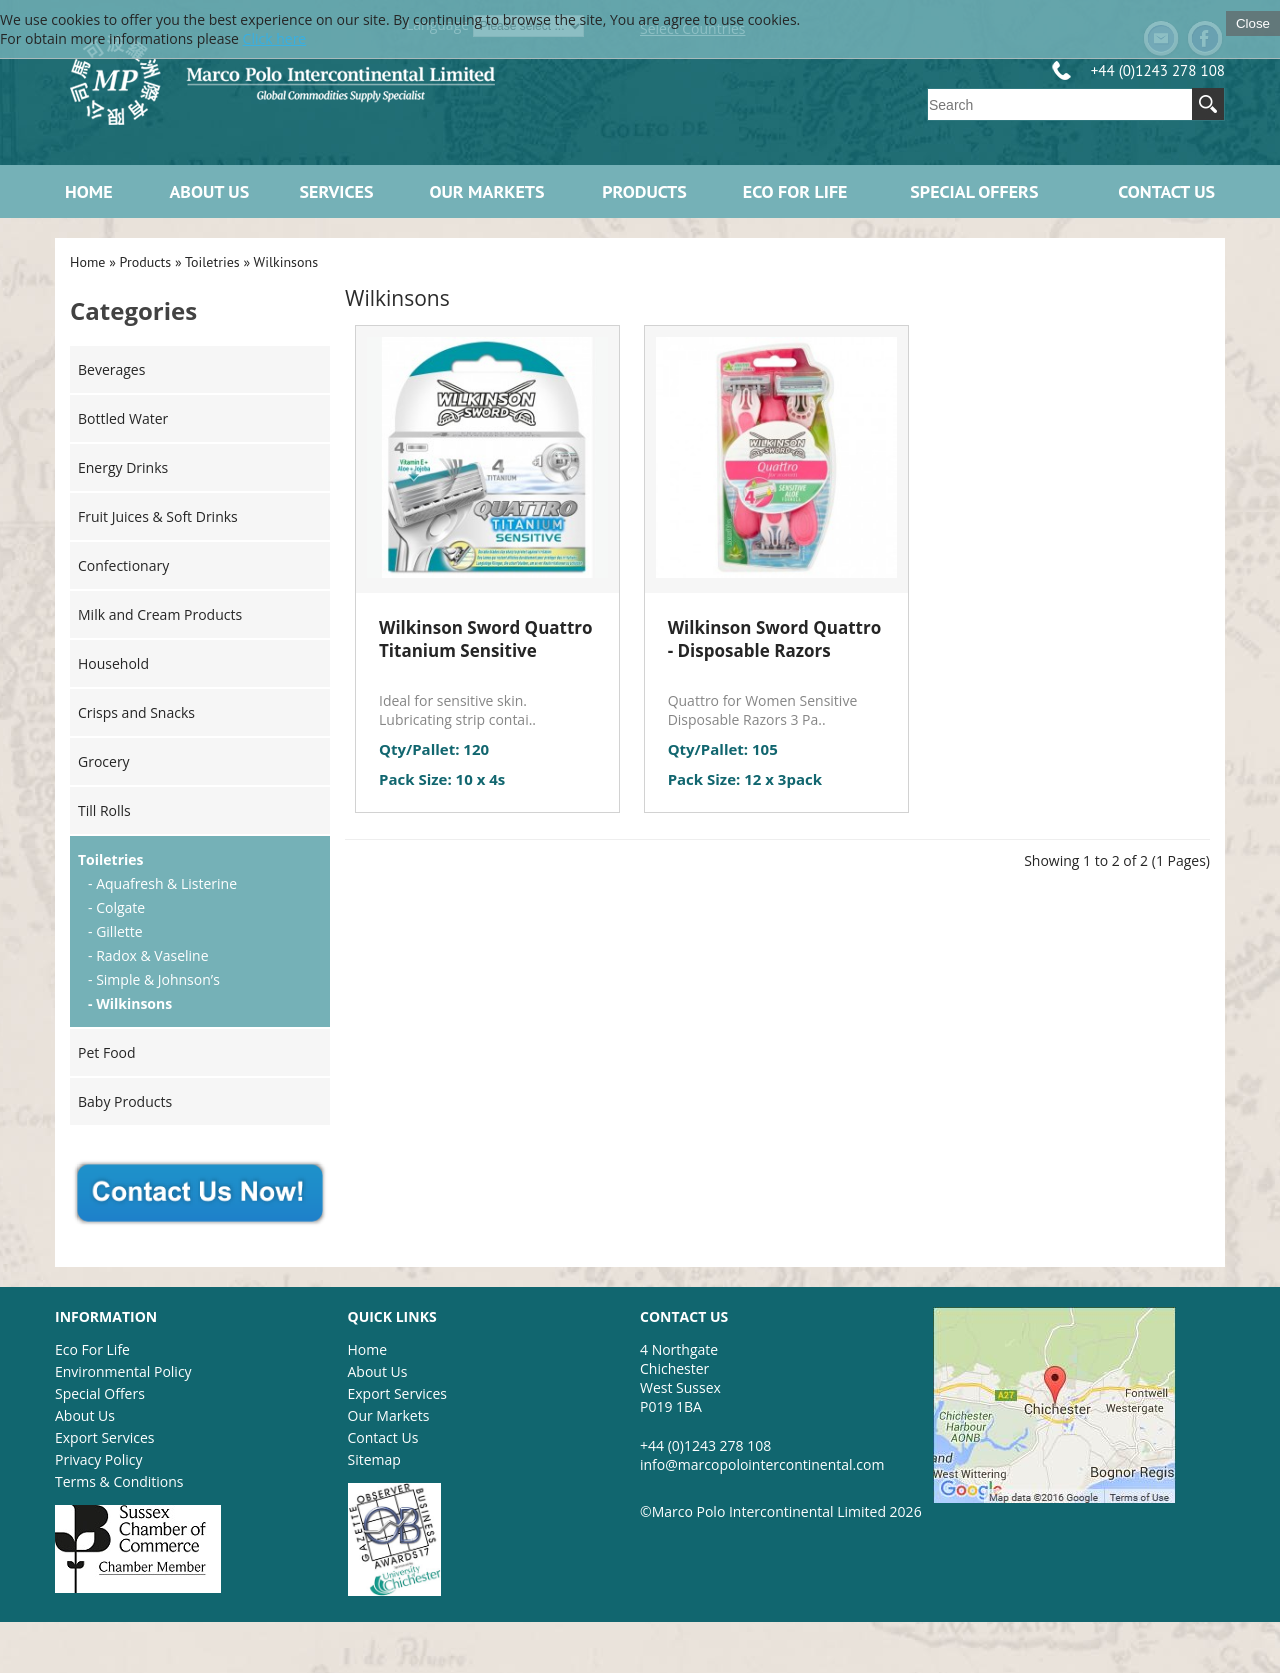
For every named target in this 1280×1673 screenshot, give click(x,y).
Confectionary (123, 565)
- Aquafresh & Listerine (162, 883)
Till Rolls (104, 810)
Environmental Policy (123, 1371)
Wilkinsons (286, 262)
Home (89, 191)
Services (337, 191)
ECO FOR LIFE (795, 191)
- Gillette (115, 931)
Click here (275, 38)
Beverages (111, 369)
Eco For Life (92, 1349)
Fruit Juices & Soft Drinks (158, 516)
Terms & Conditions (119, 1481)
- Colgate (116, 907)
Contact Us (1166, 191)
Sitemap (374, 1459)
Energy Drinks (123, 467)
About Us (209, 191)
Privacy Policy (98, 1459)
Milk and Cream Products (160, 614)
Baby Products (125, 1101)
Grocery (104, 761)
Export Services (104, 1437)
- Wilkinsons (130, 1003)
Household (113, 663)
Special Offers (974, 191)
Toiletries (212, 262)
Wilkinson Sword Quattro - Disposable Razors (775, 639)
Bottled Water (123, 418)
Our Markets (486, 191)
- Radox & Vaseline (148, 955)
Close (1253, 23)
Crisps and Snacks (136, 712)
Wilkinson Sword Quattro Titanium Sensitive (486, 639)
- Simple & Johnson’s (154, 979)
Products (644, 191)
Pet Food (107, 1052)
